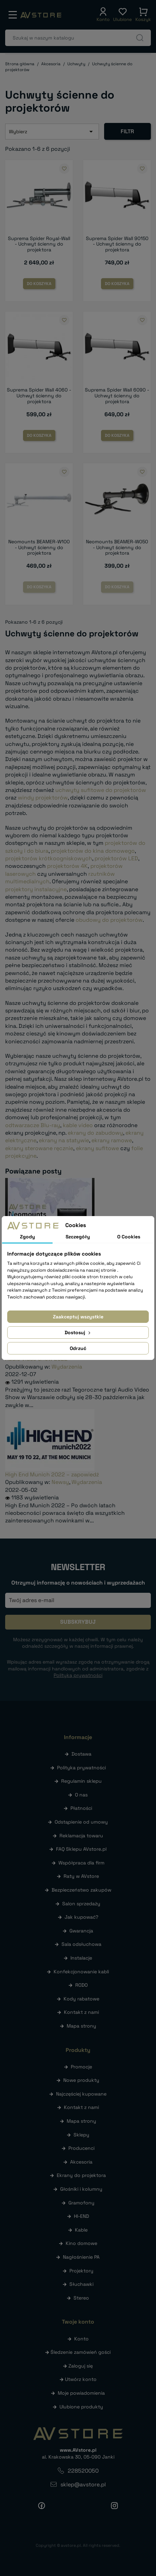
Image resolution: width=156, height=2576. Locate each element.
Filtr (127, 131)
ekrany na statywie (64, 1140)
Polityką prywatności (78, 1675)
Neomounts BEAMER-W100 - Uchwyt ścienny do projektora (39, 547)
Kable (81, 2230)
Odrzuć (78, 1348)
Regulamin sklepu (81, 1781)
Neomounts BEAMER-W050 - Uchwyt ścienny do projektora (117, 547)
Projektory (81, 2271)
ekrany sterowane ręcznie (39, 1148)
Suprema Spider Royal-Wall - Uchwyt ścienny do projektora (39, 244)
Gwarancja (81, 1931)
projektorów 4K (67, 866)
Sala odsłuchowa (81, 1944)
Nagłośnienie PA (81, 2257)
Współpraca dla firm (81, 1863)
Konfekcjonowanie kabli (81, 1971)
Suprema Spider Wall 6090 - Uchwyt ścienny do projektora (117, 396)
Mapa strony (81, 2026)
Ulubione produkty (81, 2407)
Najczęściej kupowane (81, 2094)
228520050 (83, 2470)
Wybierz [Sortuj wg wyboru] (52, 131)
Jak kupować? (81, 1917)
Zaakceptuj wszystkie (78, 1317)
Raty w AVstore (81, 1876)
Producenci (81, 2148)
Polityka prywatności (81, 1767)
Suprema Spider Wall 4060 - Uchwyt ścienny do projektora (39, 396)
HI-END (81, 2216)
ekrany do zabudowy (95, 1132)
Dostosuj (78, 1332)
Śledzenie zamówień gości (81, 2352)
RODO (81, 1985)
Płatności (81, 1808)
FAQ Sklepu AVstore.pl (81, 1849)
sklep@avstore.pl (83, 2484)
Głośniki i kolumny (81, 2189)
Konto (81, 2339)
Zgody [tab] (27, 1237)
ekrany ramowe (111, 1140)
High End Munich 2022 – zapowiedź (52, 1474)
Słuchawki (81, 2284)
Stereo (81, 2298)
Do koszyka (39, 283)
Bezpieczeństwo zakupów (81, 1890)
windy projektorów (43, 797)
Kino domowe (81, 2243)
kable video (78, 1125)
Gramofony (81, 2203)
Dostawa (81, 1754)
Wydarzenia (67, 1366)
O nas (81, 1795)
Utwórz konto (81, 2379)
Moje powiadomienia (81, 2393)
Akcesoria (81, 2162)
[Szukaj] (78, 38)
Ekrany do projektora (81, 2175)
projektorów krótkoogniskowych (48, 858)
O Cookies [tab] (128, 1237)
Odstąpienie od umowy (81, 1822)
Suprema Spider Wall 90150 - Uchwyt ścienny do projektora (117, 244)
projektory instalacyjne (36, 889)
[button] (103, 15)
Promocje (81, 2067)
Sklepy (81, 2135)
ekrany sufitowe (97, 1148)
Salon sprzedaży (81, 1903)
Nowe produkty (81, 2080)
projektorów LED (116, 858)
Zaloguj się (80, 2366)
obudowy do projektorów (109, 919)
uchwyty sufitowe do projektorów (100, 790)
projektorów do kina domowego (93, 850)
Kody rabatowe (81, 1999)
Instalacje (81, 1958)
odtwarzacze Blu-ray (32, 1125)
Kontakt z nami (81, 2012)
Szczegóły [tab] (78, 1237)
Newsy (60, 1482)
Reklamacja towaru (81, 1835)
